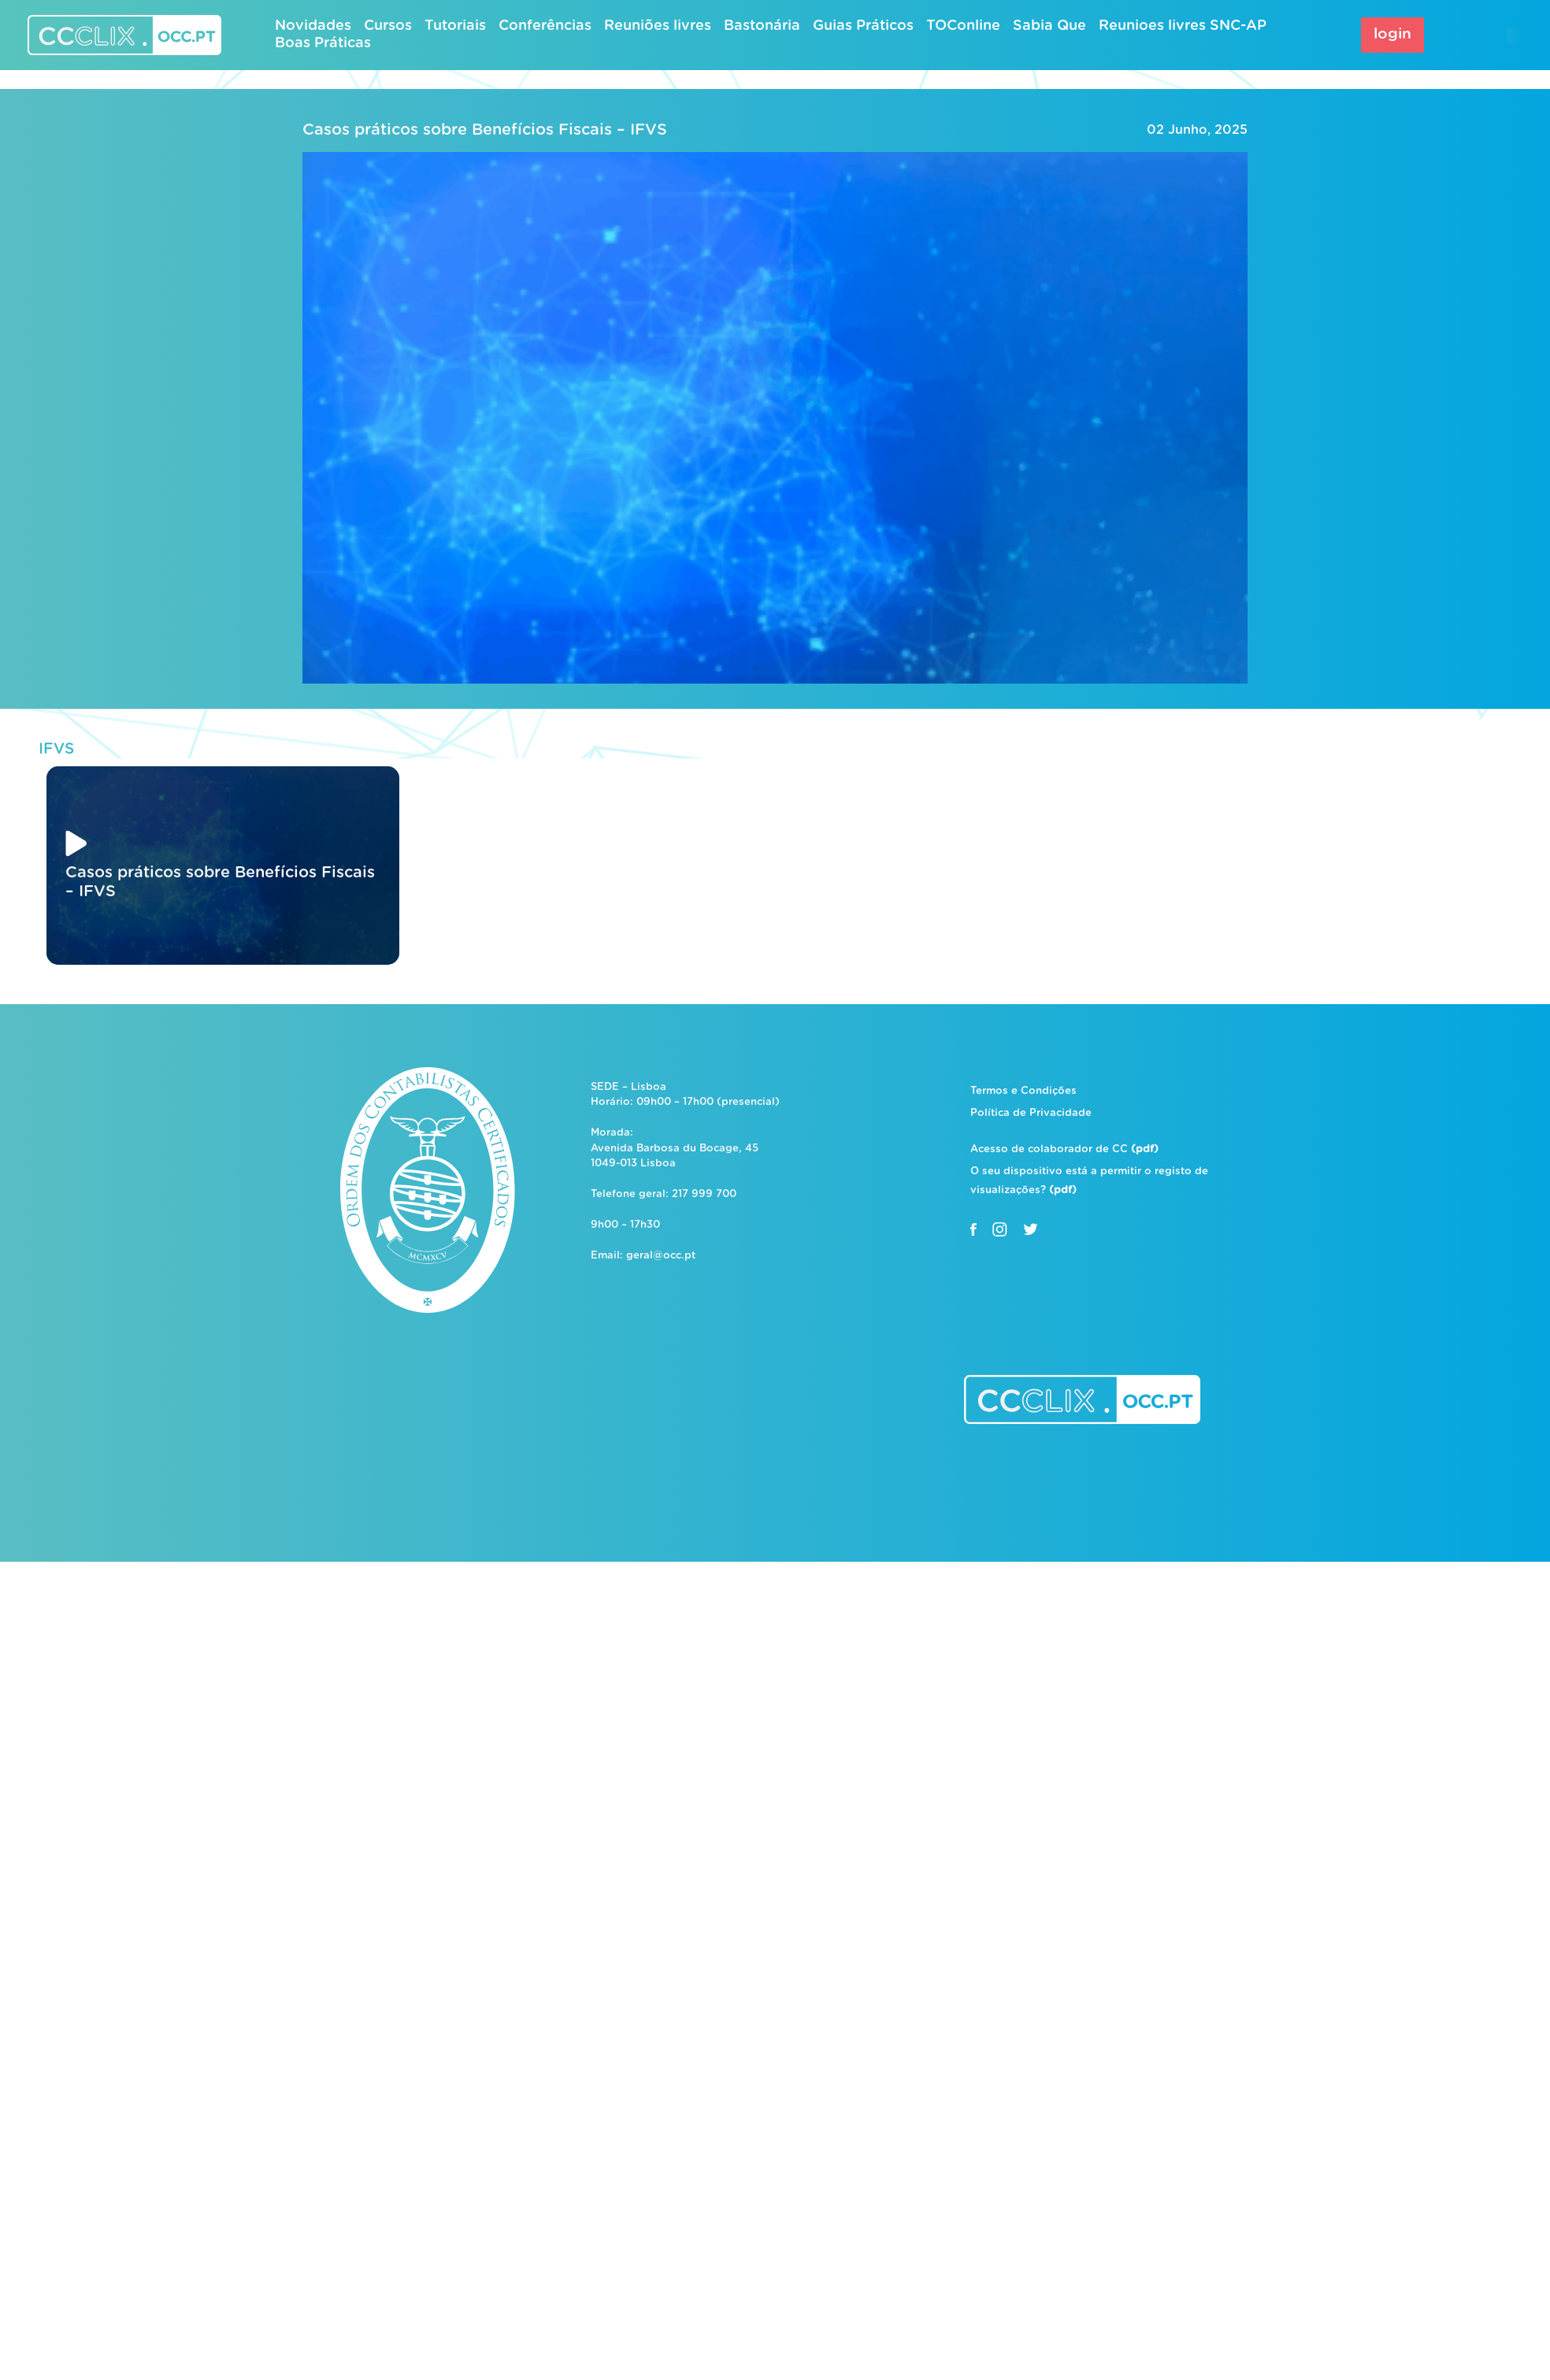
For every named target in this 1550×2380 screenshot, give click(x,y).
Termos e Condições (1023, 1091)
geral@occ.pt (660, 1256)
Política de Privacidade (1031, 1113)
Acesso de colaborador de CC (1064, 1149)
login (1392, 34)
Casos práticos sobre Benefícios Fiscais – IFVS (484, 130)
